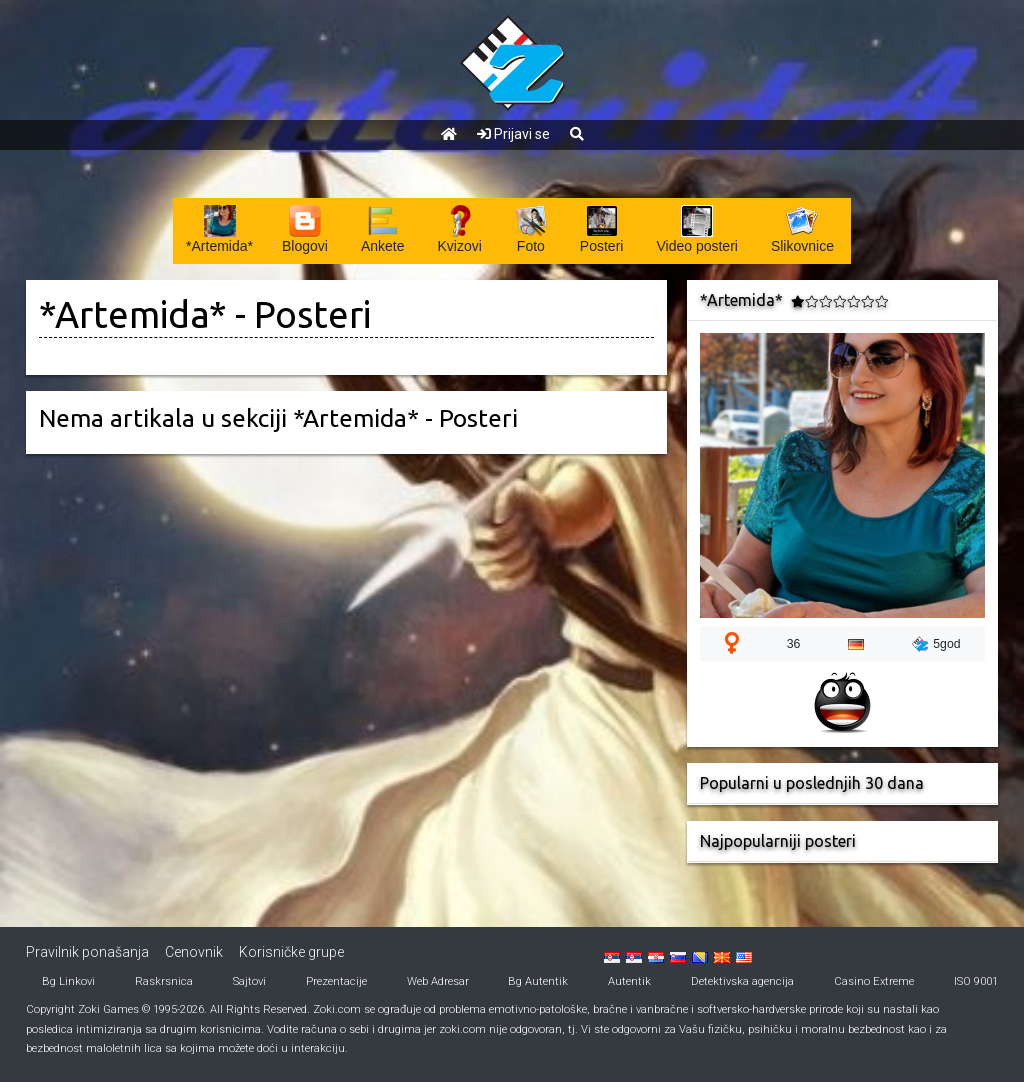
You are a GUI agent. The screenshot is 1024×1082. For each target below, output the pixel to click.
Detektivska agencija (742, 981)
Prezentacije (336, 981)
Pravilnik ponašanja (87, 952)
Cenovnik (194, 952)
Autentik (629, 981)
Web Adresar (438, 981)
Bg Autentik (538, 981)
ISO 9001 (976, 981)
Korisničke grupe (291, 952)
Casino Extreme (874, 981)
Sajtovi (249, 981)
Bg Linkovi (68, 981)
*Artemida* (133, 314)
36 (794, 644)
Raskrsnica (164, 981)
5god (936, 644)
